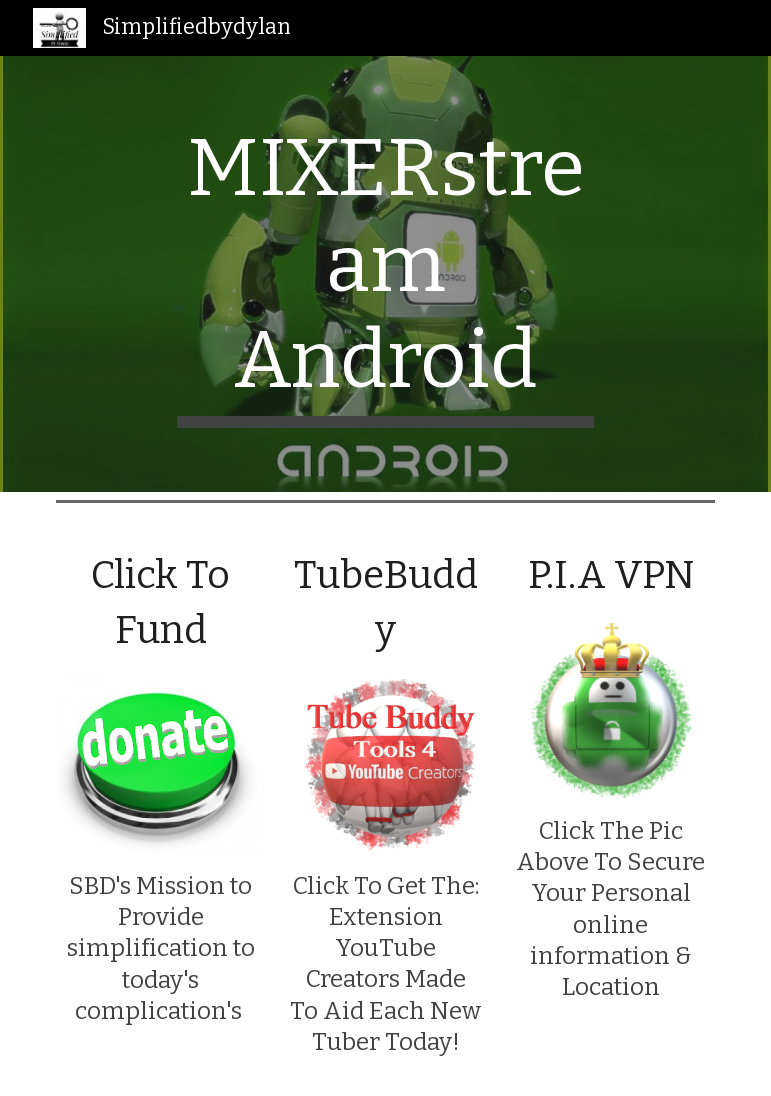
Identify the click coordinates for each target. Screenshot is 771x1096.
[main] (385, 274)
